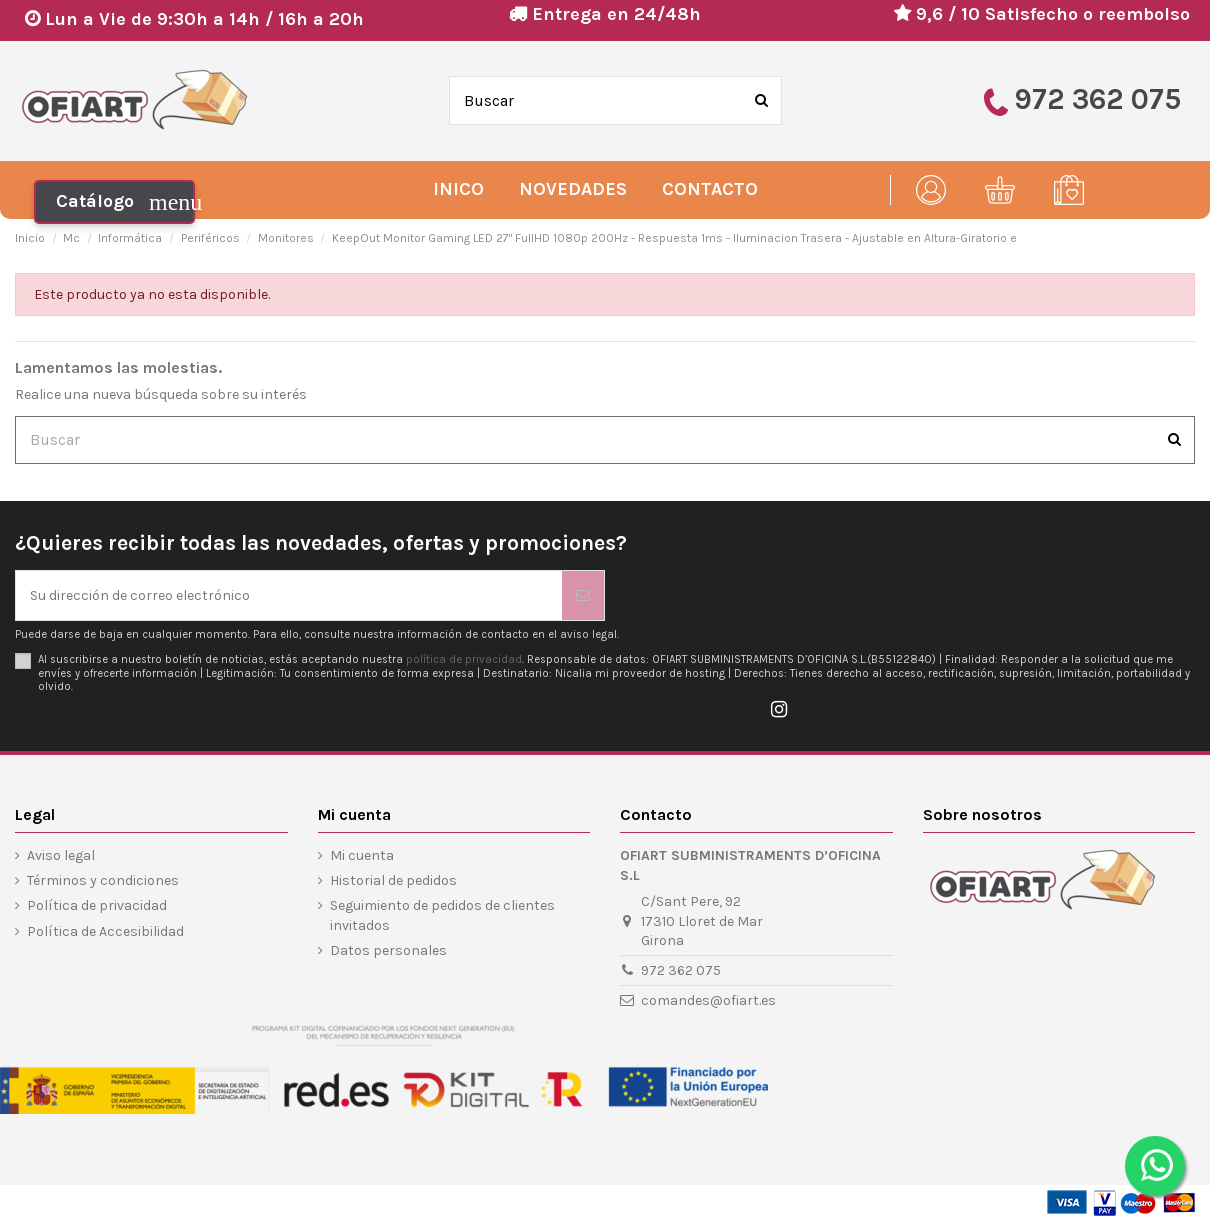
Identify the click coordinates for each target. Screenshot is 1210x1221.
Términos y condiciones (103, 880)
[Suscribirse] (583, 595)
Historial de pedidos (393, 880)
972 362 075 (681, 970)
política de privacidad (464, 659)
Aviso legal (61, 855)
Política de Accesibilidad (105, 931)
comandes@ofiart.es (708, 1000)
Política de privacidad (97, 905)
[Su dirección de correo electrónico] (289, 595)
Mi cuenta (362, 855)
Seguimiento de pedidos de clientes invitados (442, 915)
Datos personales (388, 950)
